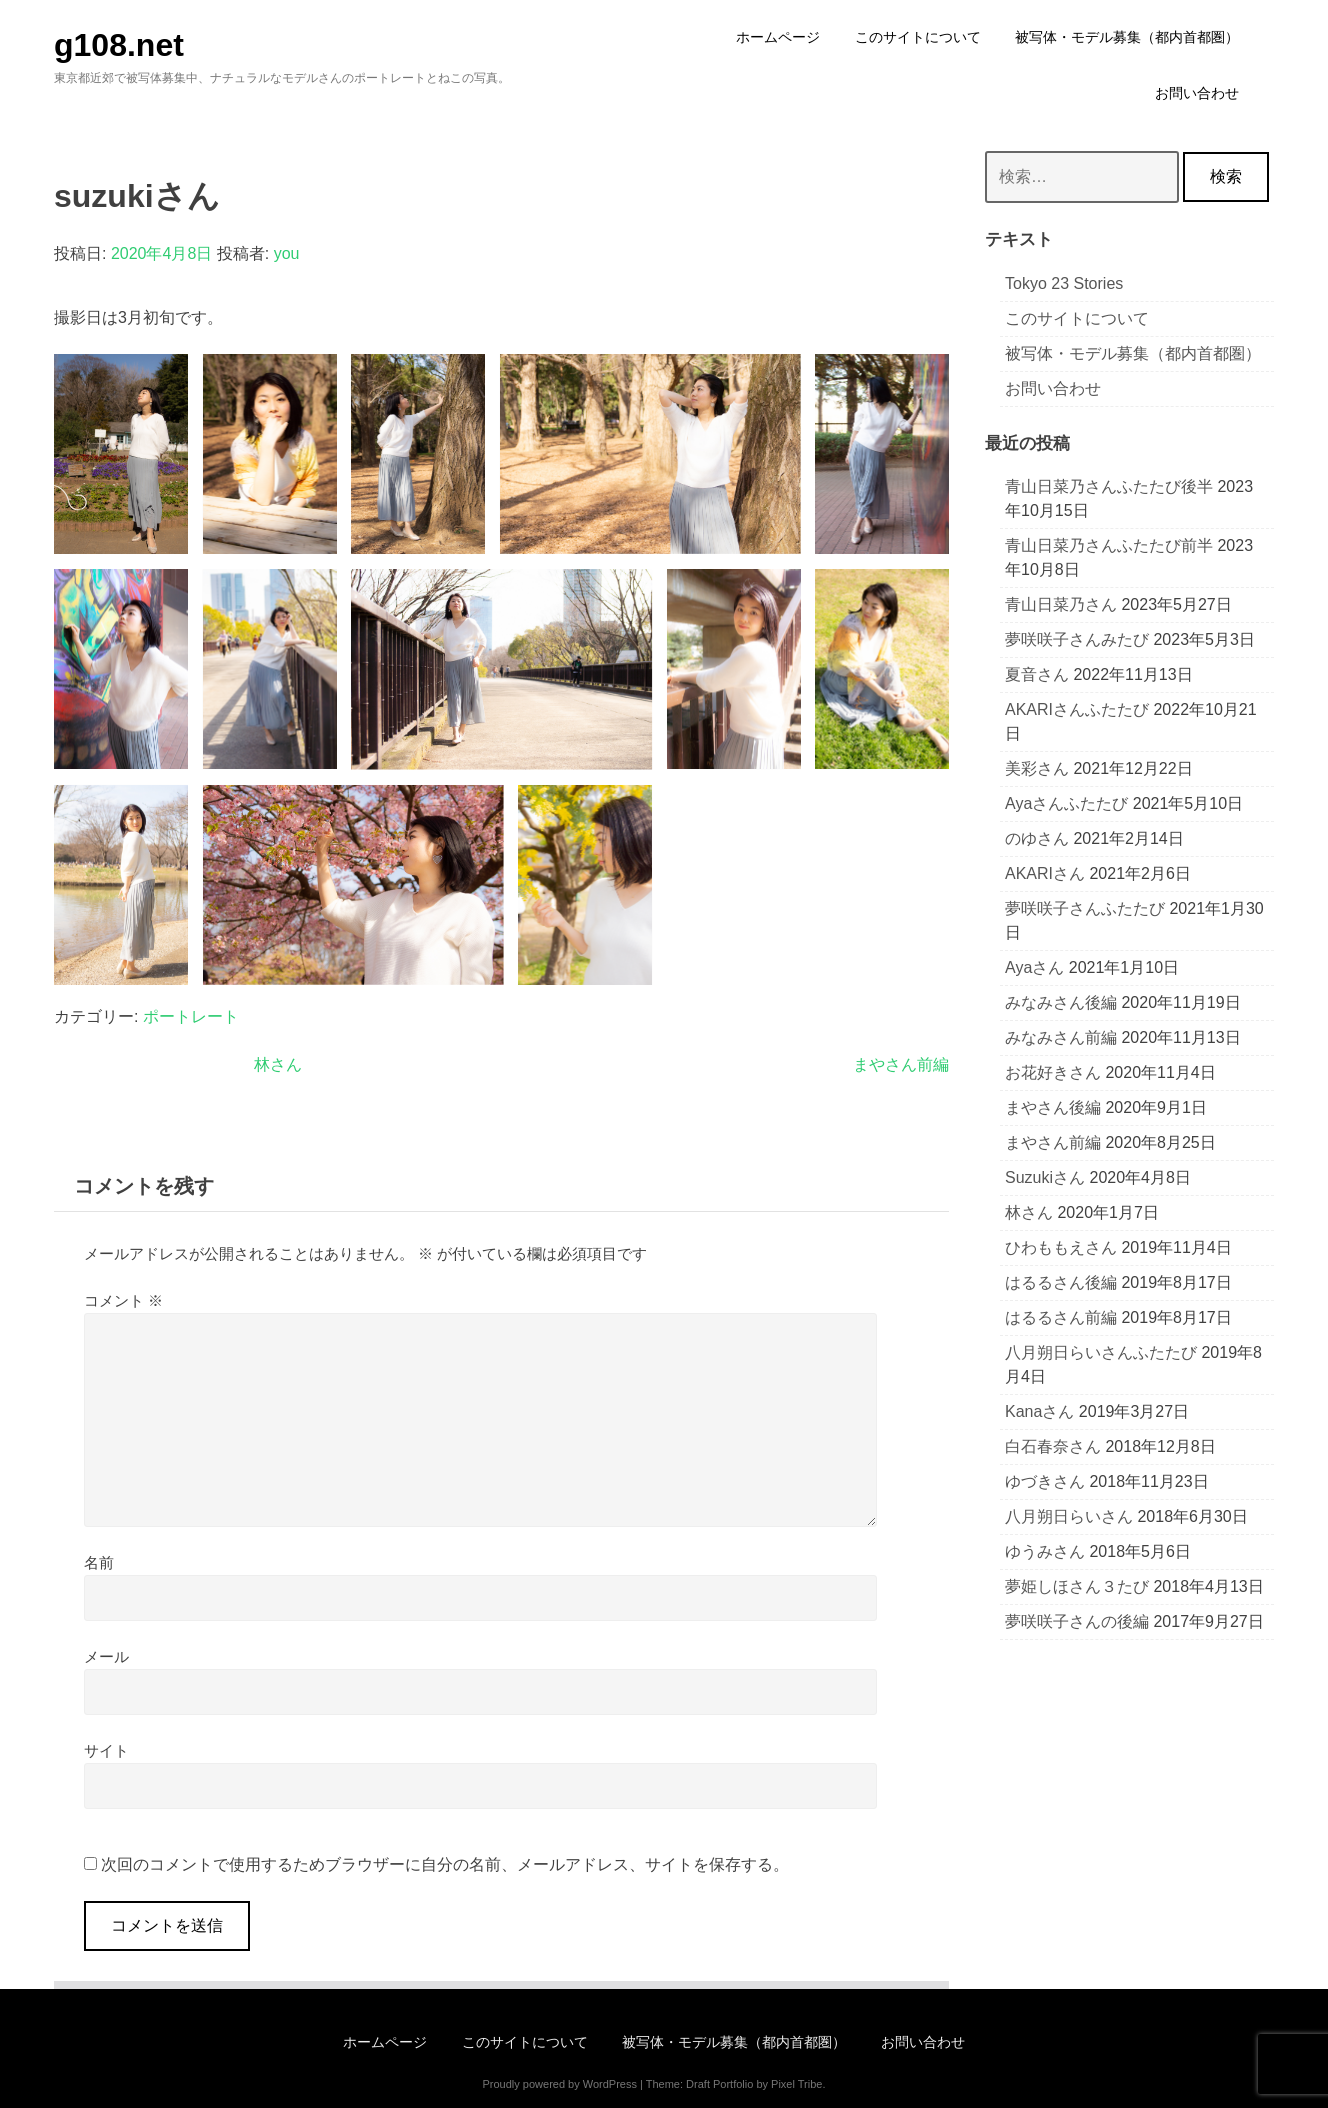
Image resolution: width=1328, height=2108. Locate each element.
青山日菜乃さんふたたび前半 (1109, 545)
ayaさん (1034, 967)
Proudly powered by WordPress (559, 2084)
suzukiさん (1045, 1177)
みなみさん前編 (1061, 1037)
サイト (106, 1750)
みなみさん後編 (1061, 1002)
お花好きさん (1053, 1072)
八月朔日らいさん (1069, 1516)
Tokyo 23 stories (1064, 283)
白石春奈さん (1053, 1446)
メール (106, 1656)
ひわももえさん (1061, 1247)
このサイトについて (1077, 318)
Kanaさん (1039, 1411)
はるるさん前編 (1061, 1317)
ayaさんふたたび (1066, 803)
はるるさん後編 (1061, 1282)
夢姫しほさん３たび (1077, 1586)
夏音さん (1037, 674)
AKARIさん (1045, 873)
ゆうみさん (1045, 1551)
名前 (99, 1562)
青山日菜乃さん (1061, 604)
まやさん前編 (901, 1064)
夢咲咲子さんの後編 (1077, 1621)
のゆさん (1037, 838)
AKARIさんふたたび (1077, 709)
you (287, 253)
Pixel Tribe (796, 2084)
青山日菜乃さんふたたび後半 (1109, 486)
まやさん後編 (1053, 1107)
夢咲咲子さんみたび (1077, 639)
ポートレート (191, 1016)
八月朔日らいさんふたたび (1101, 1352)
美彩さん (1037, 768)
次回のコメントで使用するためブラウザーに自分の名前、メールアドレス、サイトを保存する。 (445, 1864)
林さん (278, 1064)
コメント (123, 1300)
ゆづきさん (1045, 1481)
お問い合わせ (1053, 388)
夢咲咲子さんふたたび (1085, 908)
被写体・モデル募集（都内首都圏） (1133, 353)
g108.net (119, 45)
